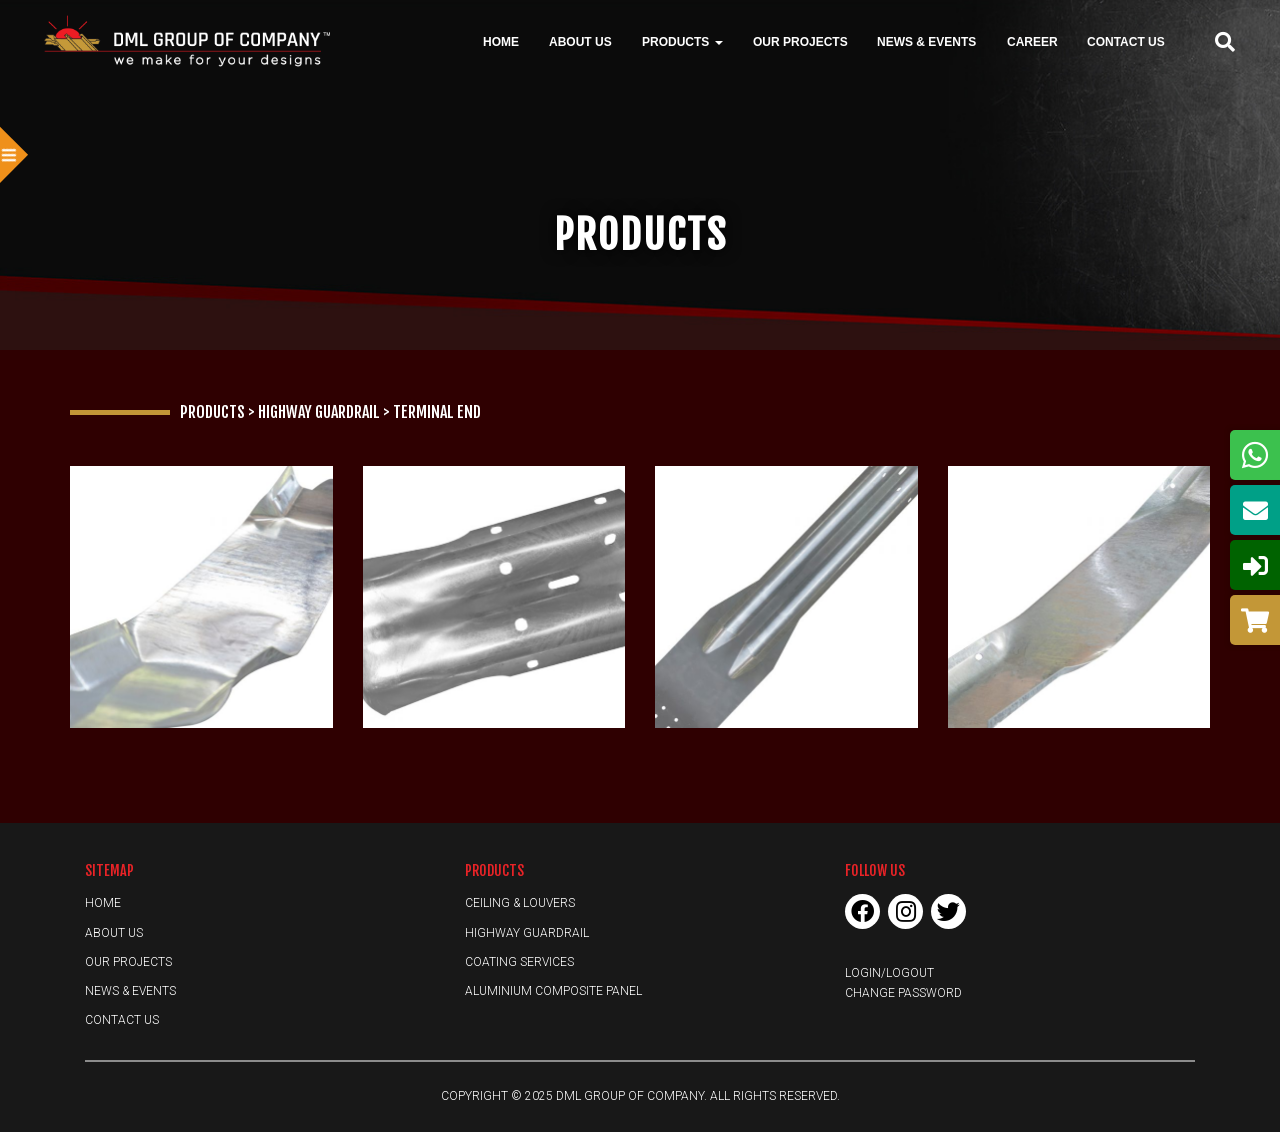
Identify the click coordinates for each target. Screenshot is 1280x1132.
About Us (580, 41)
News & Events (926, 41)
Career (1032, 41)
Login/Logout (889, 973)
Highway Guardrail (527, 933)
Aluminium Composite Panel (553, 991)
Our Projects (800, 41)
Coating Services (519, 962)
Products (682, 41)
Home (501, 41)
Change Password (903, 993)
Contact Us (1126, 41)
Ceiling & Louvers (520, 903)
